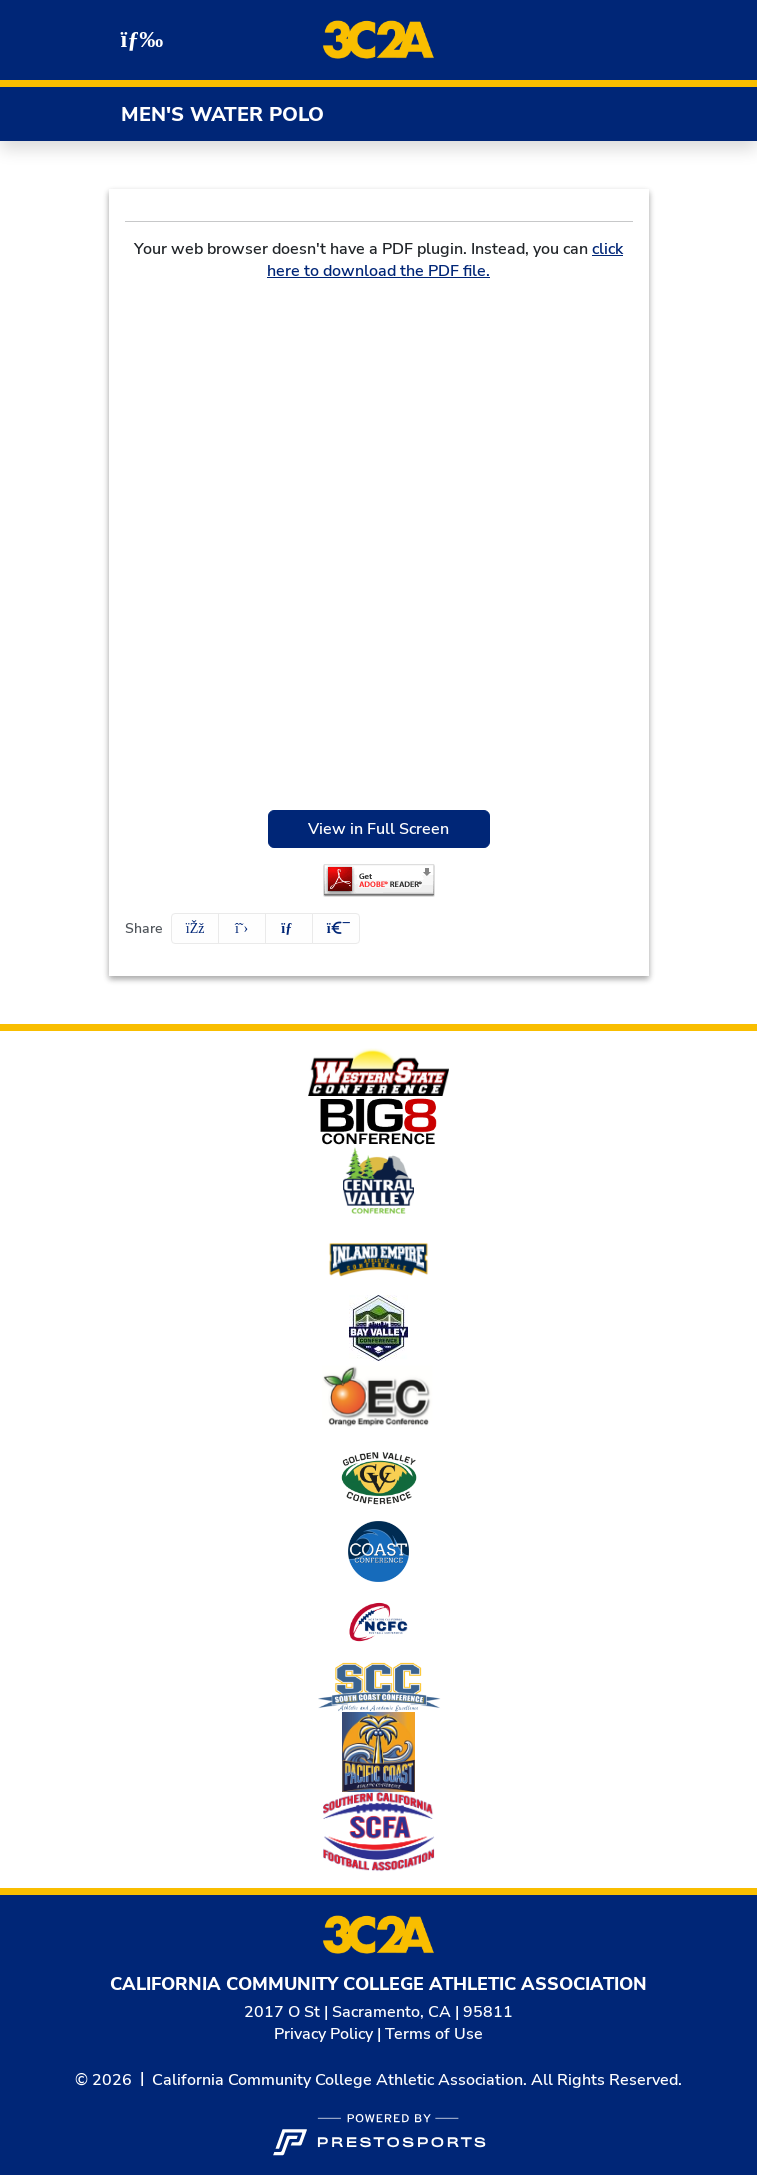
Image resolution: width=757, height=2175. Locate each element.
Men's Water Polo (222, 114)
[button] (336, 928)
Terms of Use (434, 2034)
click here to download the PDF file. (445, 260)
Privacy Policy (323, 2034)
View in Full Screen (378, 829)
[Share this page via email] (289, 928)
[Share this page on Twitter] (242, 928)
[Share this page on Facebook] (195, 928)
